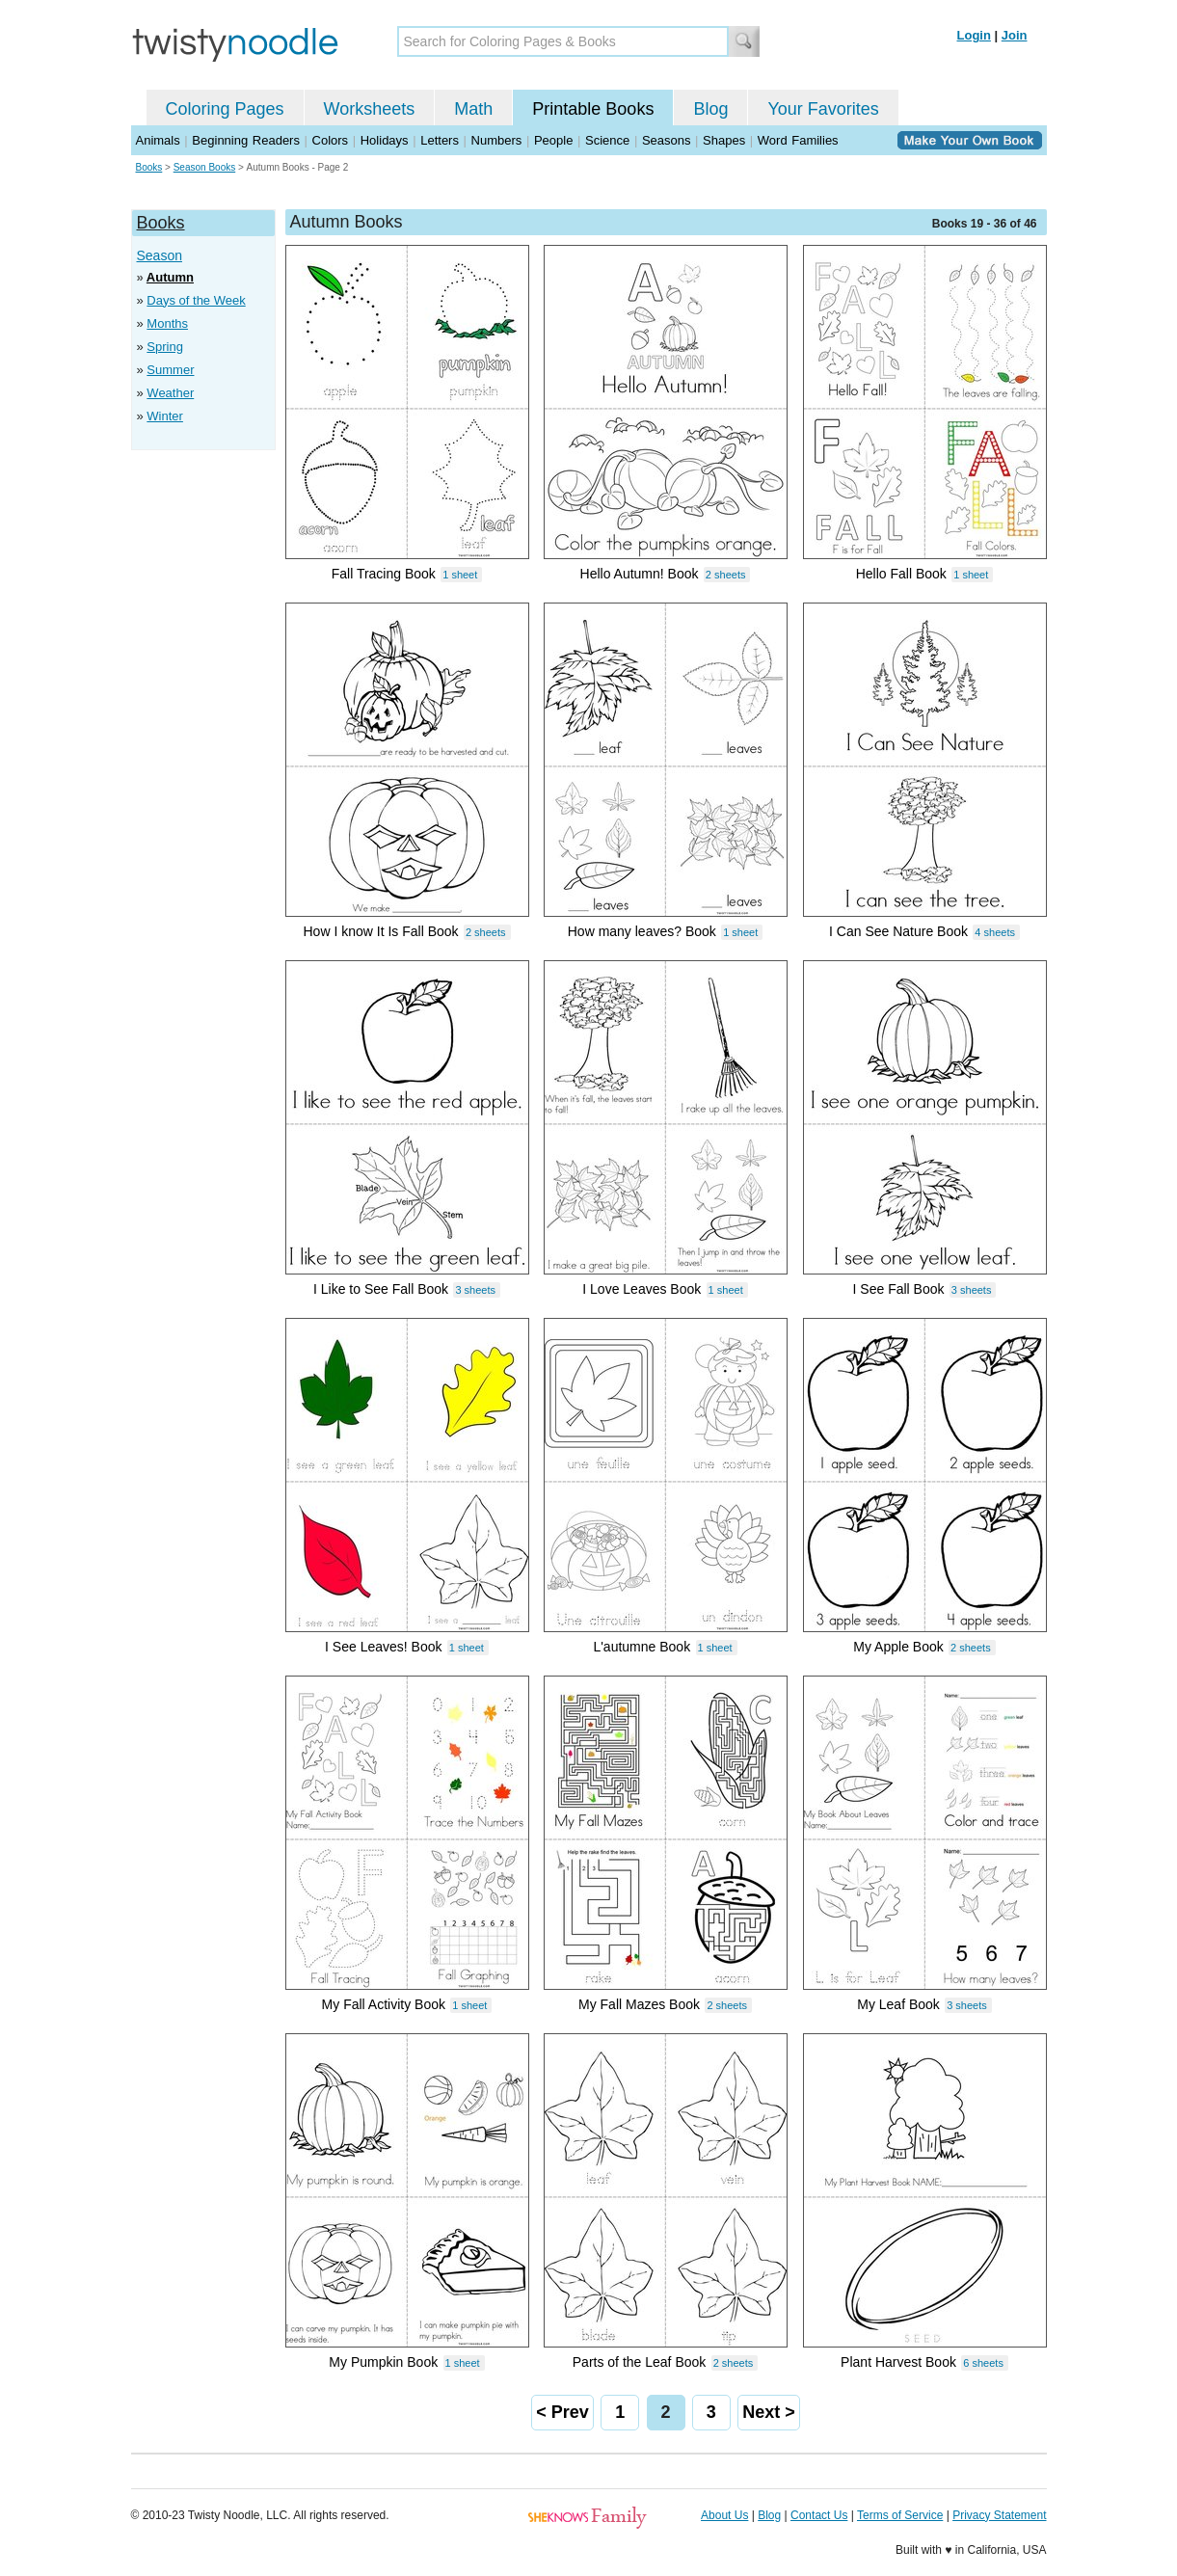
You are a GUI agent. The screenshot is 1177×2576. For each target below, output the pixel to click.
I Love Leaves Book (641, 1289)
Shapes (724, 140)
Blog (710, 109)
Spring (165, 346)
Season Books (205, 167)
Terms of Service (900, 2515)
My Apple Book (898, 1646)
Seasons (666, 140)
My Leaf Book (898, 2004)
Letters (439, 140)
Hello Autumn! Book (639, 573)
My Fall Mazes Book (639, 2004)
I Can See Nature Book (898, 931)
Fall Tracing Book (384, 573)
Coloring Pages (225, 109)
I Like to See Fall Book (380, 1289)
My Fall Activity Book (383, 2004)
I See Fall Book (899, 1289)
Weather (170, 393)
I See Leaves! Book (383, 1646)
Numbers (496, 140)
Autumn (170, 277)
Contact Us (818, 2515)
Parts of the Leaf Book (640, 2362)
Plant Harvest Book (898, 2362)
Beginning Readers (246, 140)
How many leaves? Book (642, 931)
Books (149, 167)
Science (607, 140)
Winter (165, 416)
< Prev (562, 2412)
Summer (170, 369)
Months (167, 323)
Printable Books (593, 109)
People (553, 140)
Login (974, 35)
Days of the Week (196, 300)
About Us (724, 2515)
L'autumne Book (641, 1646)
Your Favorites (822, 109)
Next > (768, 2412)
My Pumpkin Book (383, 2362)
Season (159, 255)
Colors (330, 140)
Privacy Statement (999, 2515)
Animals (158, 140)
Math (473, 109)
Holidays (385, 140)
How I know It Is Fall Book (381, 931)
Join (1015, 35)
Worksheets (369, 109)
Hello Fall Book (901, 573)
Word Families (798, 140)
